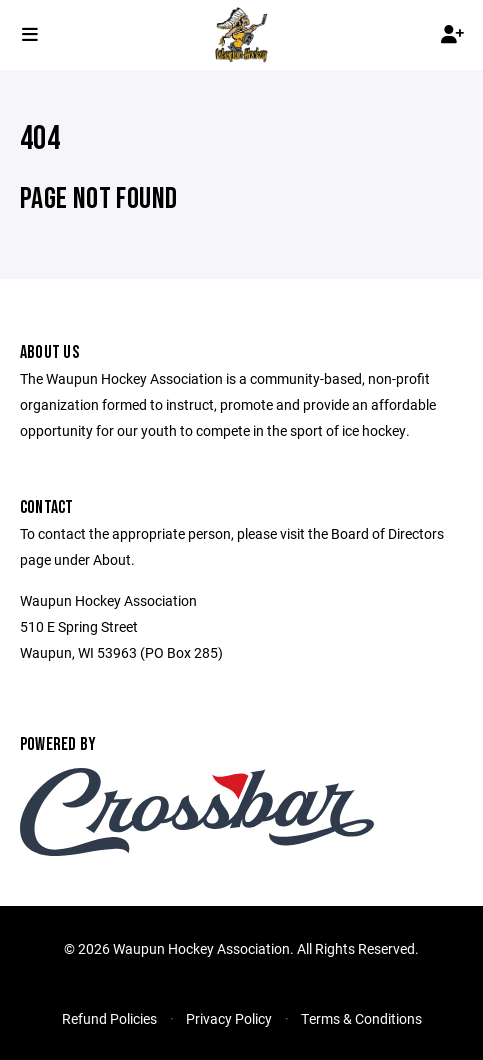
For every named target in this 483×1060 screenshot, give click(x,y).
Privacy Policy (229, 1018)
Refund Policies (109, 1018)
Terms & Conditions (361, 1018)
